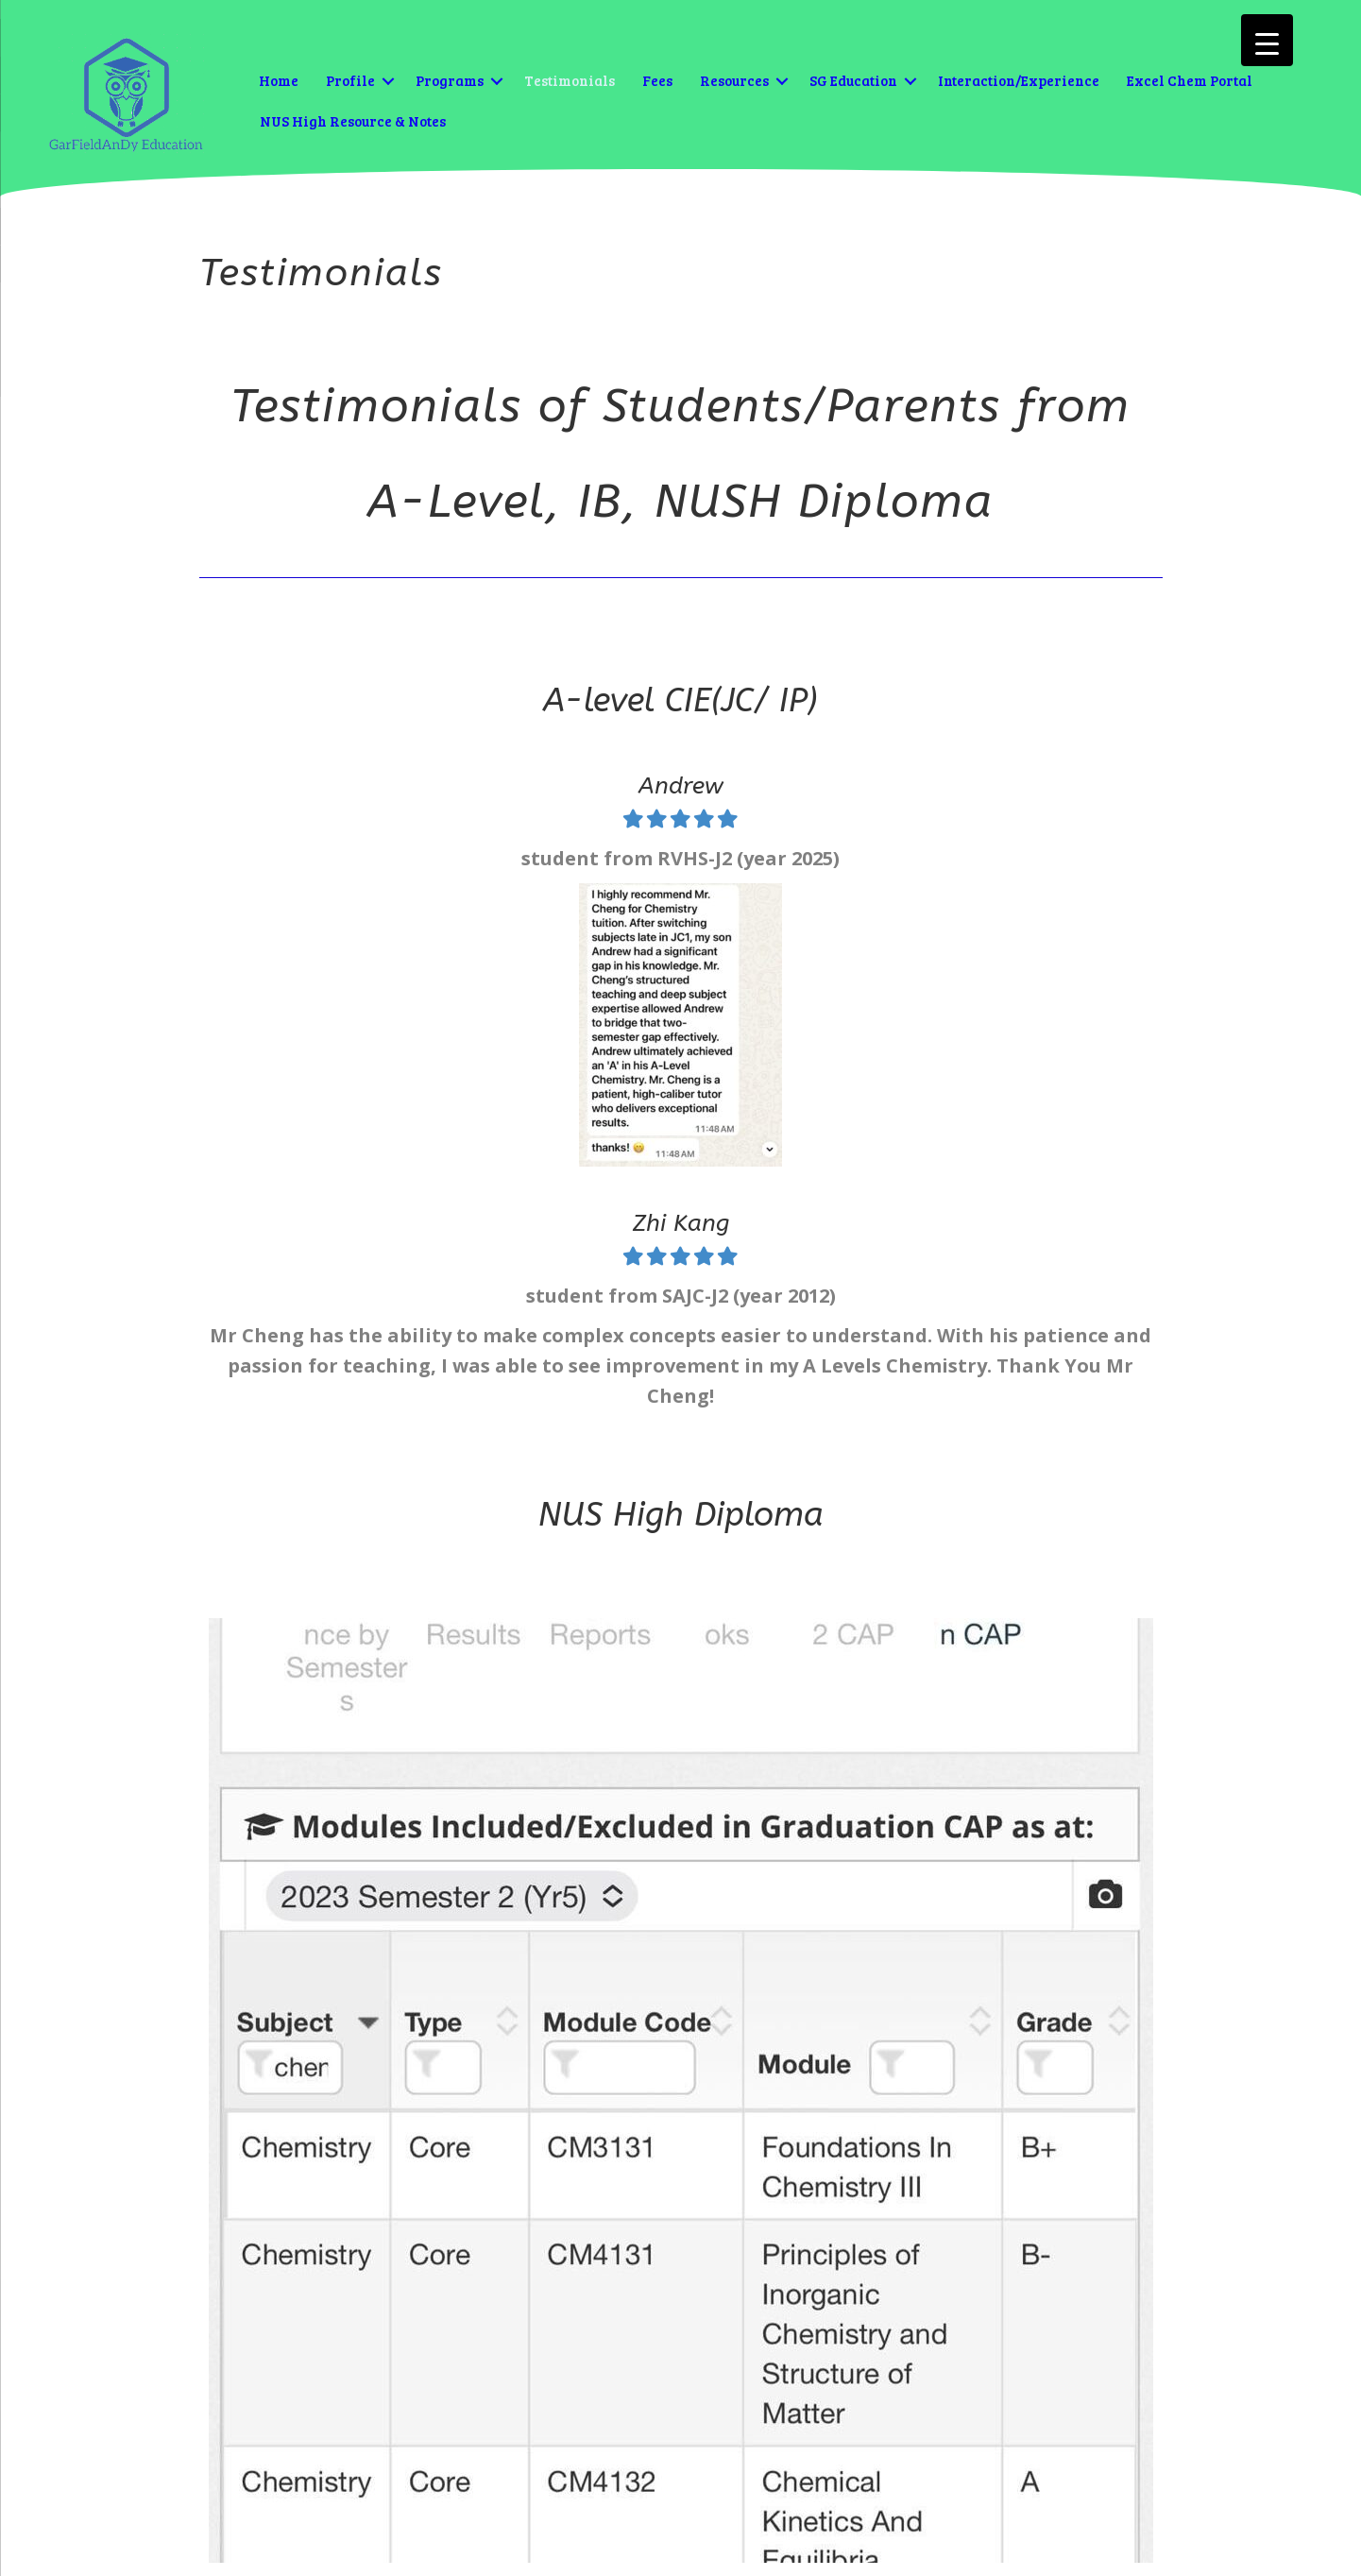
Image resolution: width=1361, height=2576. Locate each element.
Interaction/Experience (1018, 80)
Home (278, 80)
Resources (734, 80)
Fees (657, 80)
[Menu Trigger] (1267, 40)
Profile (350, 80)
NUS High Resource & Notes (353, 120)
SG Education (853, 80)
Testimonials (569, 80)
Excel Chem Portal (1189, 80)
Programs (450, 80)
